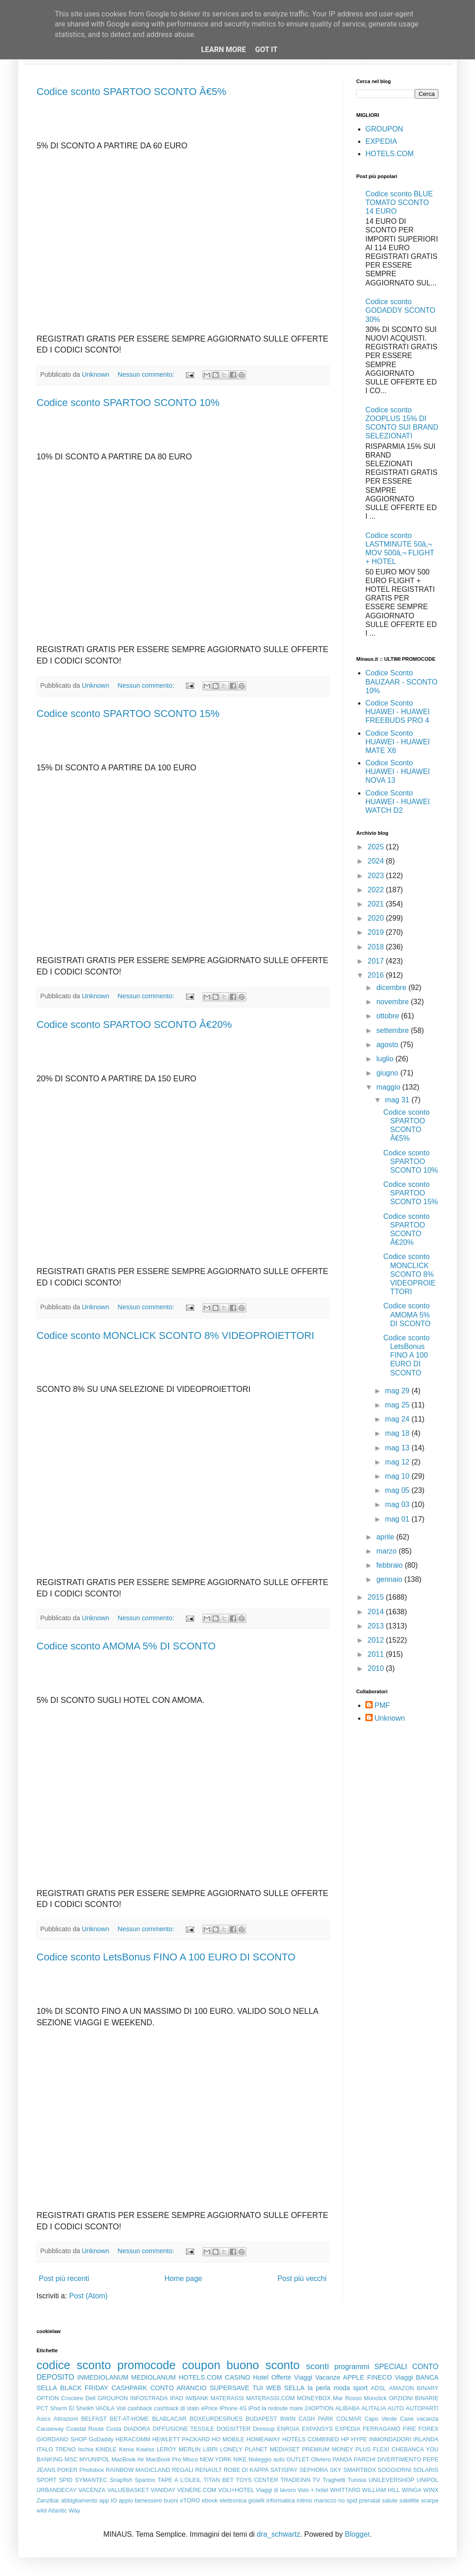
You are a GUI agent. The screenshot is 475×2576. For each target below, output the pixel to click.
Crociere (72, 2398)
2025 (377, 847)
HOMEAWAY (263, 2439)
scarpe (429, 2500)
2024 (377, 861)
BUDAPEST (261, 2418)
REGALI (182, 2469)
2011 (377, 1654)
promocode (146, 2365)
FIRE (409, 2428)
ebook (210, 2500)
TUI (258, 2388)
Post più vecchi (302, 2278)
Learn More (223, 49)
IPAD (176, 2398)
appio (126, 2500)
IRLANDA (425, 2439)
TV (316, 2479)
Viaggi (404, 2377)
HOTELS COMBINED (310, 2439)
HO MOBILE (228, 2439)
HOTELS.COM (389, 154)
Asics (44, 2418)
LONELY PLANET (244, 2449)
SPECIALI (391, 2367)
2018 (377, 947)
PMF (382, 1705)
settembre (393, 1030)
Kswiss (145, 2449)
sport (360, 2388)
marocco (325, 2500)
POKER (67, 2469)
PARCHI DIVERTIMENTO (387, 2459)
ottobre (388, 1016)
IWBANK (196, 2398)
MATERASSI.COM (270, 2398)
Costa (113, 2428)
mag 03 (398, 1504)
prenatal (369, 2500)
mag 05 (398, 1490)
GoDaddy (101, 2439)
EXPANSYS (317, 2428)
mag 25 (398, 1405)
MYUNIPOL (94, 2459)
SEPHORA (314, 2469)
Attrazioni (65, 2418)
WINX (430, 2489)
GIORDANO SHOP (62, 2439)
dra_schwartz (278, 2534)
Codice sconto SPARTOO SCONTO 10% (128, 402)
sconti (317, 2366)
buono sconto (263, 2365)
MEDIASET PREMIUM (300, 2449)
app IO (108, 2500)
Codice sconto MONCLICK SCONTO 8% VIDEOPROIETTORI (175, 1335)
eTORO (190, 2500)
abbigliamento (79, 2500)
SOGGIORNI (395, 2469)
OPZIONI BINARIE (413, 2398)
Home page (183, 2278)
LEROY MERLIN (179, 2449)
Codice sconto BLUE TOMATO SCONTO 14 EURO (399, 202)
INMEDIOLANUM (102, 2377)
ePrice (209, 2408)
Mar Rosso (347, 2398)
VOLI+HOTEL (236, 2489)
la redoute (275, 2408)
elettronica (233, 2500)
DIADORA (137, 2428)
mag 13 (398, 1448)
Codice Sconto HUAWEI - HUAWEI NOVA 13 (397, 771)
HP (345, 2439)
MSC (70, 2459)
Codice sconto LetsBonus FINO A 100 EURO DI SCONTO (166, 1957)
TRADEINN (295, 2479)
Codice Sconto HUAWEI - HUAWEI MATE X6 (397, 741)
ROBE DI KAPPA (246, 2469)
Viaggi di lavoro (276, 2489)
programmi (351, 2367)
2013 (377, 1626)
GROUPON (384, 129)
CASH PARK (316, 2418)
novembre (393, 1002)
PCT (42, 2408)
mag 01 (398, 1519)
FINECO (379, 2377)
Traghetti (333, 2479)
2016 (377, 975)
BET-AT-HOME (129, 2418)
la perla (319, 2388)
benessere (148, 2500)
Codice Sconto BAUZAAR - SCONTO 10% (401, 681)
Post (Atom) (88, 2296)
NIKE (240, 2459)
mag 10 (398, 1476)
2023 (377, 876)
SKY (336, 2469)
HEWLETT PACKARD (181, 2439)
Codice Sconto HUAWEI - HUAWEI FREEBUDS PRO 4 (397, 711)
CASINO (237, 2377)
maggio (389, 1087)
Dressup (264, 2428)
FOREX (428, 2428)
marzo (387, 1551)
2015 (377, 1597)
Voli (121, 2408)
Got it (266, 49)
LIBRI (210, 2449)
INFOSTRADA (149, 2398)
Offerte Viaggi (291, 2377)
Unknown (390, 1718)
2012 (377, 1640)
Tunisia (357, 2479)
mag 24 (398, 1419)
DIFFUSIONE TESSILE (183, 2428)
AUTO (396, 2408)
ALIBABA (347, 2408)
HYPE (359, 2439)
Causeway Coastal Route (70, 2428)
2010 (377, 1668)
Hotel (261, 2377)
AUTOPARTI (422, 2408)
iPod (254, 2408)
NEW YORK (216, 2459)
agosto (388, 1044)
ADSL (378, 2388)
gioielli (256, 2500)
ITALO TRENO (56, 2449)
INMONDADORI (390, 2439)
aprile (386, 1537)
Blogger (357, 2534)
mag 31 (398, 1100)
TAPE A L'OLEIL (179, 2479)
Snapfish (121, 2479)
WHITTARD (345, 2489)
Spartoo (145, 2479)
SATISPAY (284, 2469)
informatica (280, 2500)
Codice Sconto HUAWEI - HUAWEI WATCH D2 (397, 801)
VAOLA (105, 2408)
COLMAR (349, 2418)
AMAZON (401, 2388)
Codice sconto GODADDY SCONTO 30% (400, 310)
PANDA (342, 2459)
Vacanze (327, 2377)
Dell (90, 2398)
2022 (377, 890)
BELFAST (93, 2418)
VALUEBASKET (128, 2489)
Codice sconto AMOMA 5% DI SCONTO (126, 1646)
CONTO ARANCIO (178, 2388)
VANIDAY (163, 2489)
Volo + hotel (312, 2489)
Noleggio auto (266, 2459)
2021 (377, 904)
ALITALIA (373, 2408)
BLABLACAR (169, 2418)
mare (296, 2408)
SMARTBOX (359, 2469)
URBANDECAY (57, 2489)
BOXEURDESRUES (216, 2418)
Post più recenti (64, 2278)
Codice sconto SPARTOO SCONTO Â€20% (134, 1024)
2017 (377, 961)
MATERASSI (227, 2398)
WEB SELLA (285, 2388)
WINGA (412, 2489)
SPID (66, 2479)
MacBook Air (127, 2459)
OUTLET (297, 2459)
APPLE (353, 2377)
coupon (201, 2365)
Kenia (126, 2449)
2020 (377, 918)
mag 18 (398, 1433)
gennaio (390, 1579)
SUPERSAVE (229, 2388)
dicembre (392, 987)
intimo (304, 2500)
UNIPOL (427, 2479)
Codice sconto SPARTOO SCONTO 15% (128, 713)
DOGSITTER (233, 2428)
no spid (348, 2500)
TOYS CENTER (257, 2479)
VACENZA (92, 2489)
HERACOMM (133, 2439)
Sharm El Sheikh (72, 2408)
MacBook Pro (163, 2459)
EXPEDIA (381, 141)
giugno (388, 1073)
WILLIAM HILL (381, 2489)
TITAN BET (219, 2479)
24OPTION (319, 2408)
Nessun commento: (147, 374)
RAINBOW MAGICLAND (138, 2469)
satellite (409, 2500)
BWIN (287, 2418)
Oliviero (321, 2459)
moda (341, 2388)
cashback (139, 2408)
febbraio (390, 1565)
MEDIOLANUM (153, 2377)
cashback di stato (176, 2408)
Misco (190, 2459)
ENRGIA (288, 2428)
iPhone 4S (232, 2408)
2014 (377, 1612)
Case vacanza (419, 2418)
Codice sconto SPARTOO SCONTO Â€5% (131, 91)
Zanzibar (48, 2500)
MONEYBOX (314, 2398)
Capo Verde (380, 2418)
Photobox (91, 2469)
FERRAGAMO (381, 2428)
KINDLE (105, 2449)
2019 (377, 932)
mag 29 (398, 1391)
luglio (386, 1059)
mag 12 (398, 1462)
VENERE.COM (196, 2489)
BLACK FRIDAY (84, 2388)
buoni (171, 2500)
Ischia (85, 2449)
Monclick (375, 2398)
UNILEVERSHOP (391, 2479)
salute (389, 2500)
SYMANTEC (91, 2479)
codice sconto (74, 2365)
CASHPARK (129, 2388)
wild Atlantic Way (58, 2510)
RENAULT (208, 2469)
